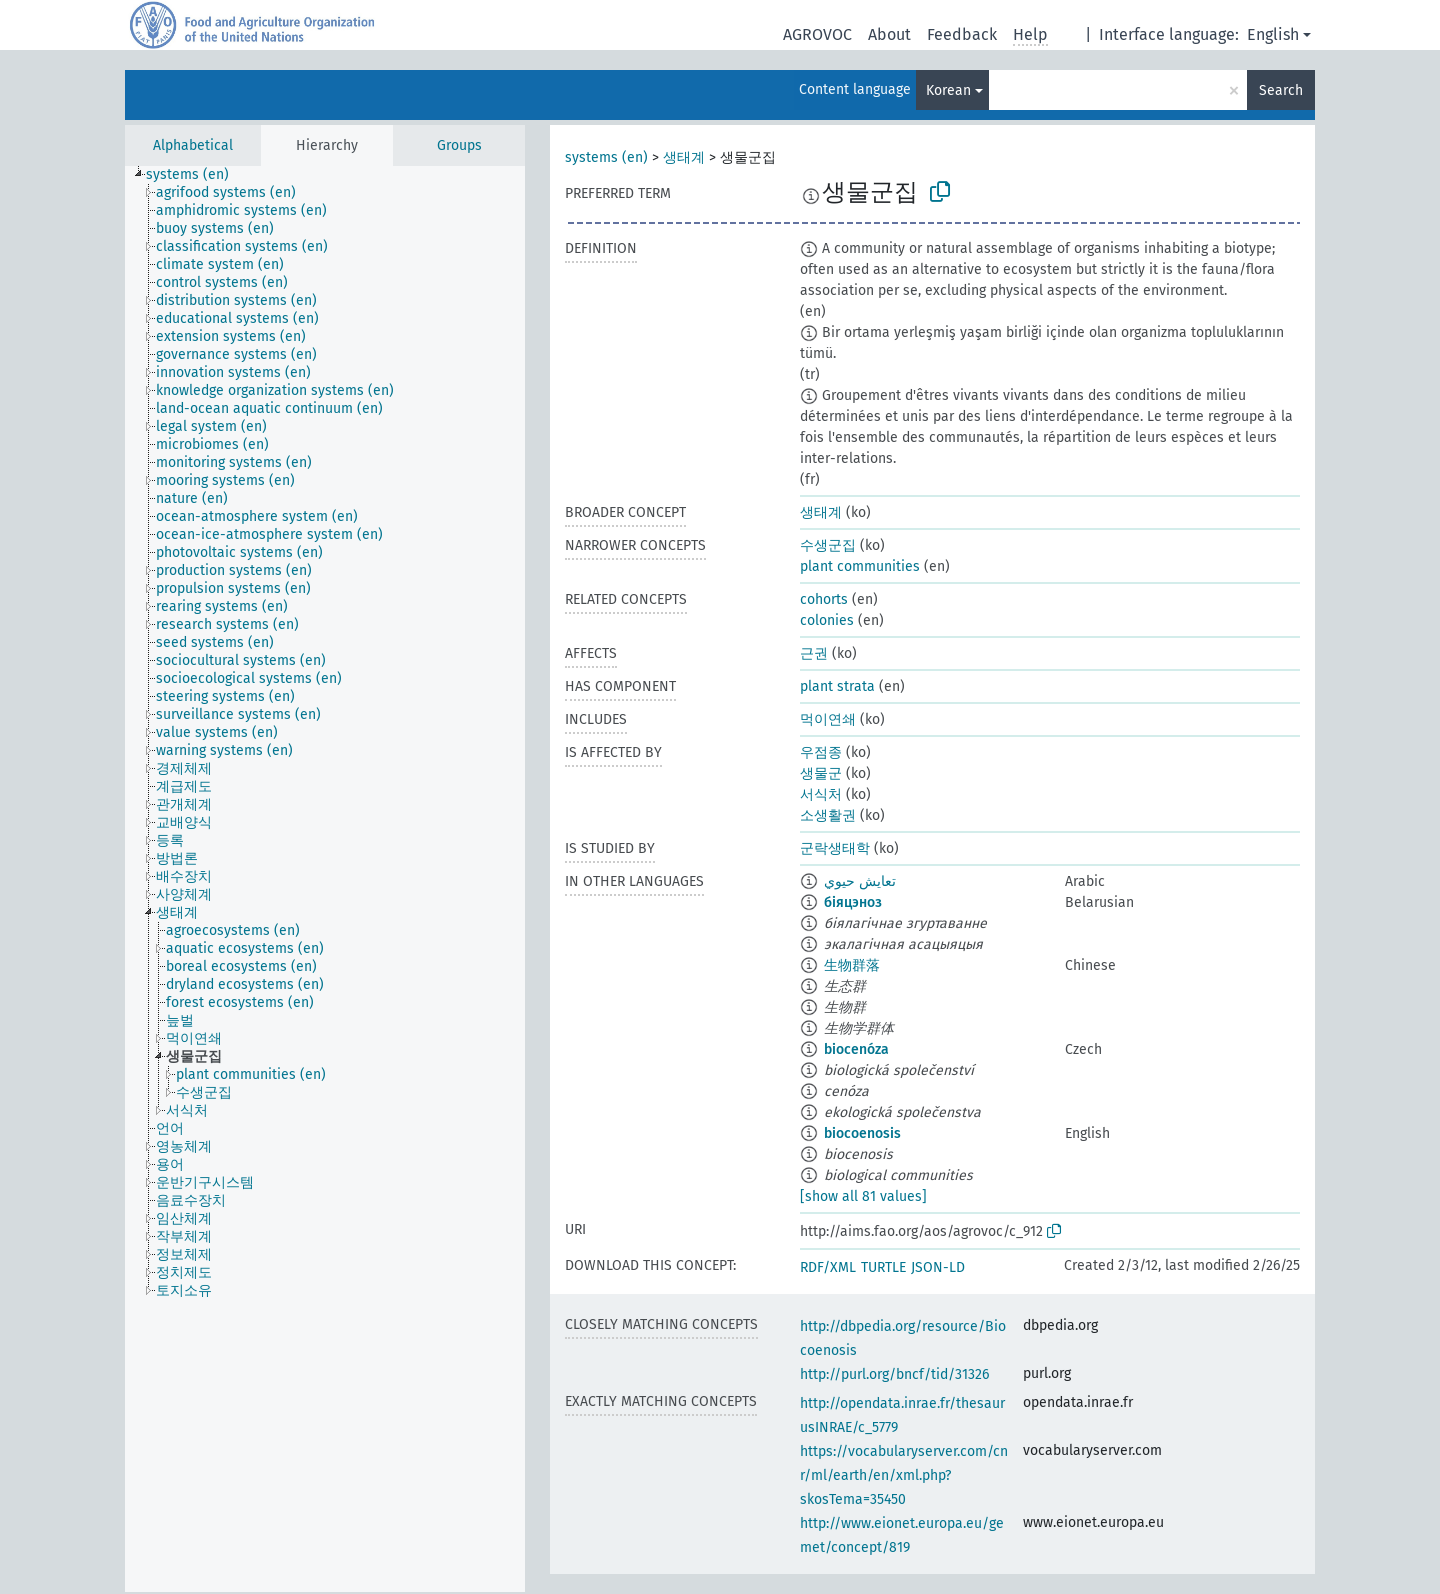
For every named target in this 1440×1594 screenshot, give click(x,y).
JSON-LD (938, 1267)
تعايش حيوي (860, 881)
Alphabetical (193, 145)
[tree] (325, 879)
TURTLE (883, 1267)
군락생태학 (835, 848)
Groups (459, 145)
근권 (814, 653)
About (889, 34)
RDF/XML (828, 1267)
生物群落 (852, 965)
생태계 (684, 157)
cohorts (824, 599)
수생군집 (828, 545)
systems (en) (606, 157)
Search (1281, 90)
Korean (948, 90)
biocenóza (856, 1049)
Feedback (962, 34)
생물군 (821, 773)
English (1273, 34)
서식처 (821, 794)
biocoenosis (862, 1133)
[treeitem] (196, 175)
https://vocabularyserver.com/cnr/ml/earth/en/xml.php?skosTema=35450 (904, 1475)
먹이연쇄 (828, 719)
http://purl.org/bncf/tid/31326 (894, 1374)
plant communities (860, 566)
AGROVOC (817, 34)
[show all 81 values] (863, 1196)
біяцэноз (853, 902)
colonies (827, 620)
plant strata (837, 686)
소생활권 (828, 815)
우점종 (821, 752)
